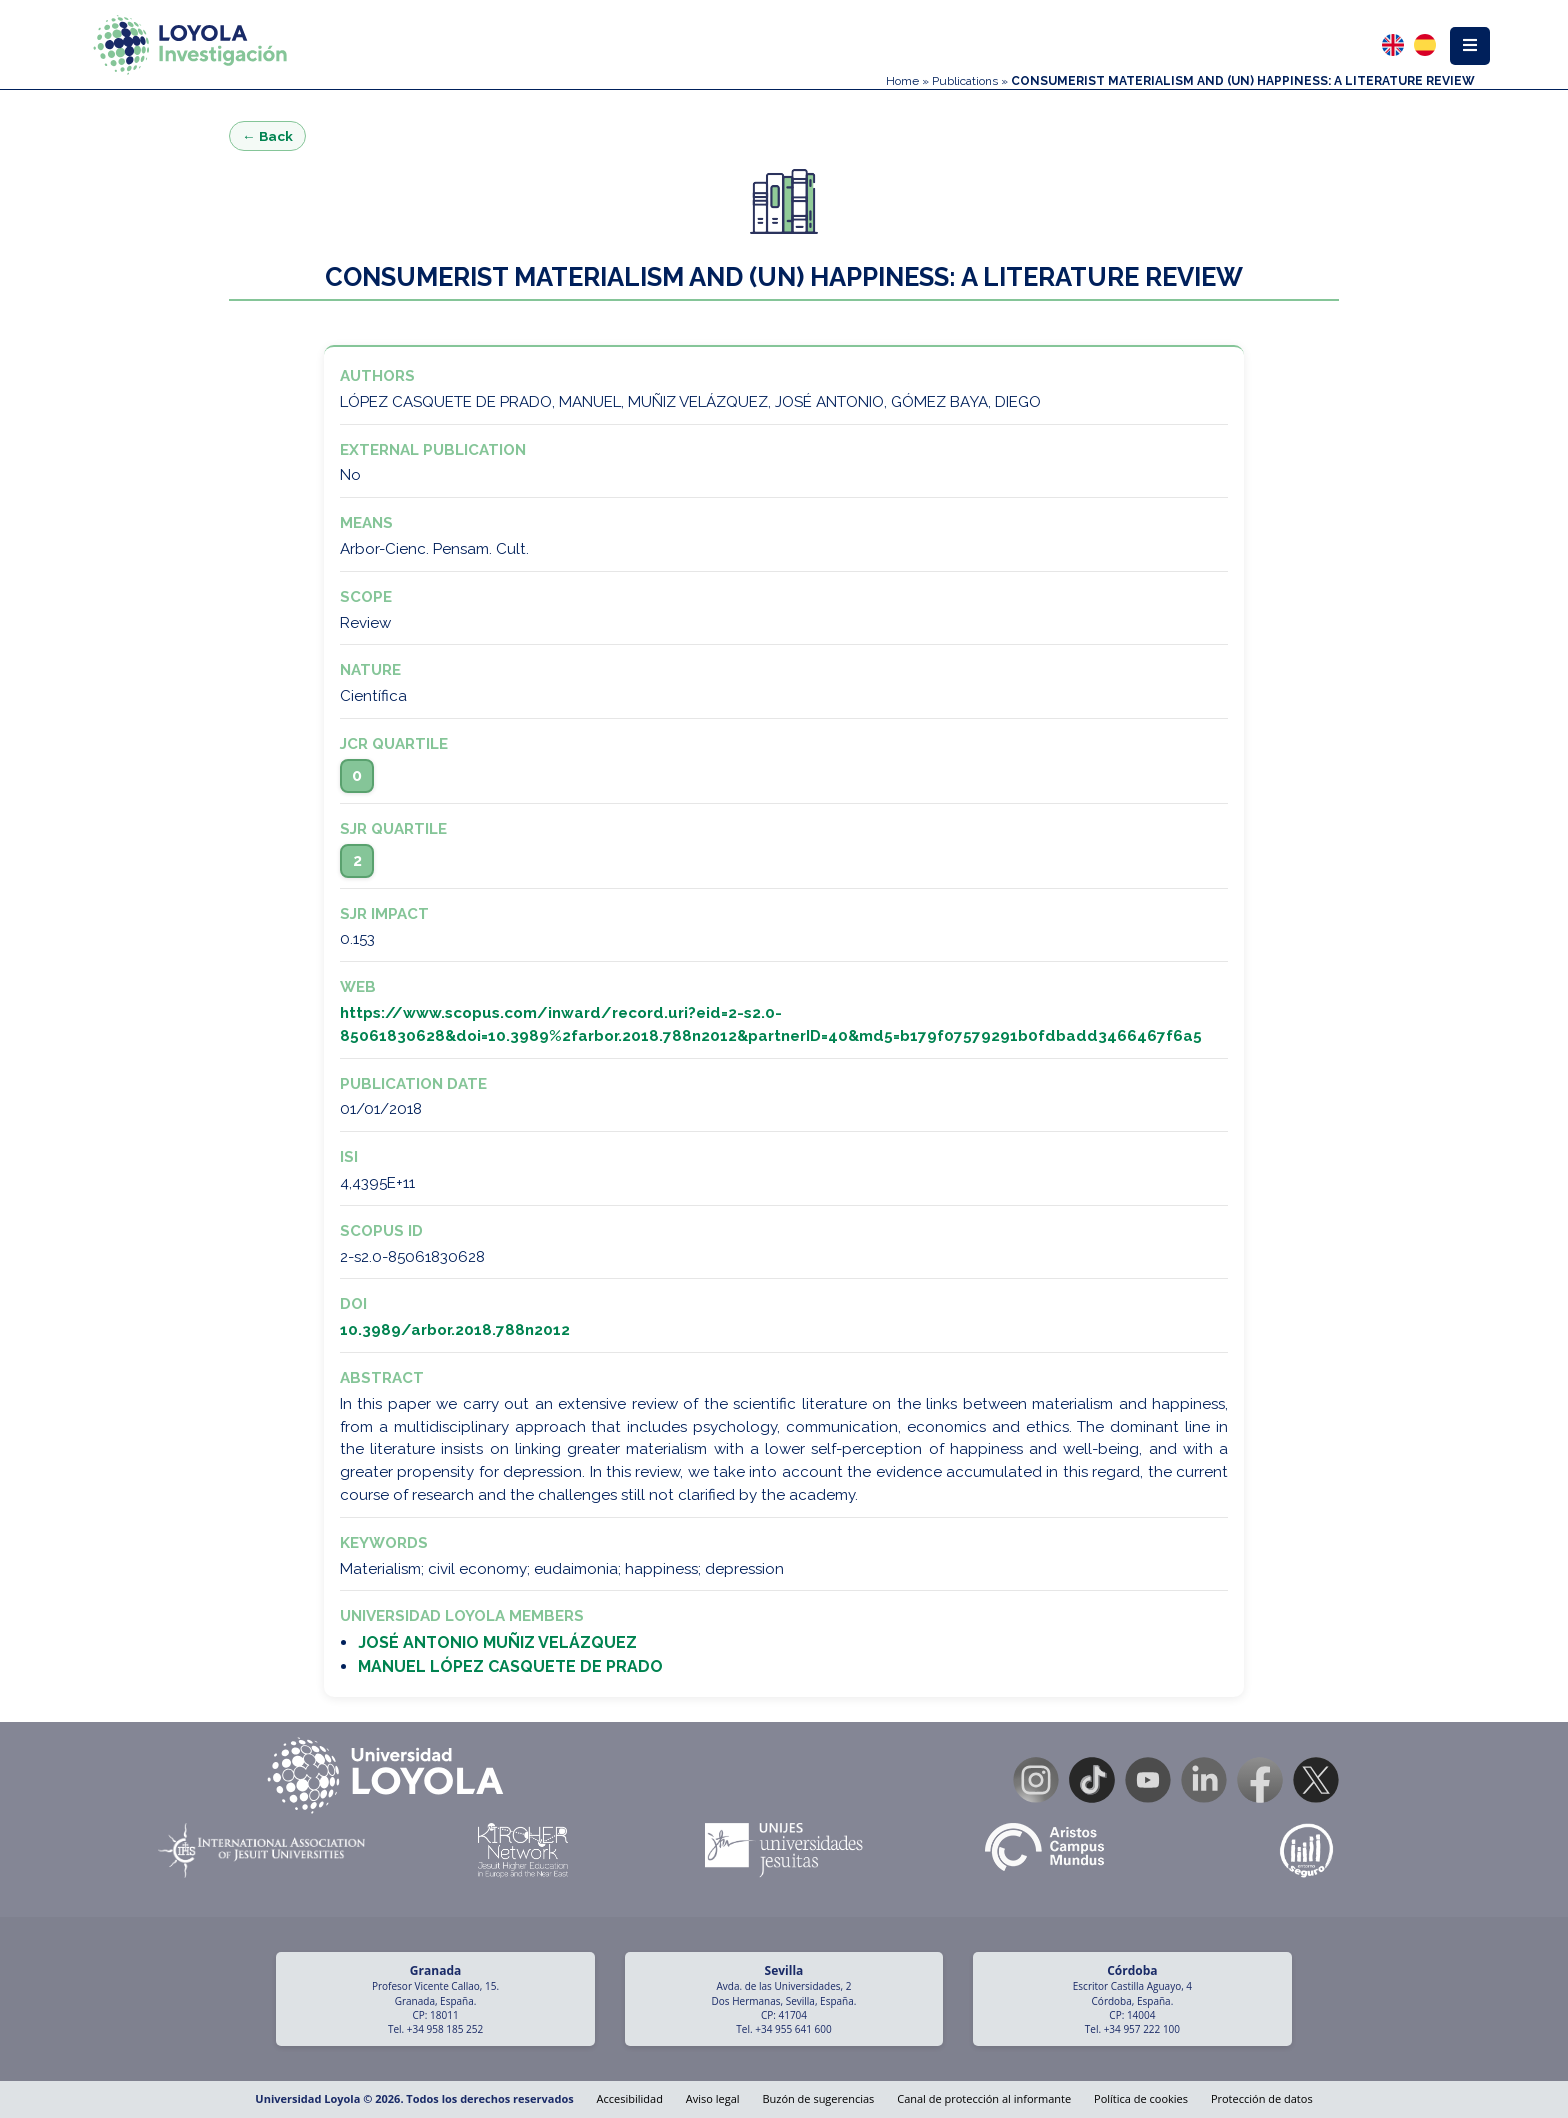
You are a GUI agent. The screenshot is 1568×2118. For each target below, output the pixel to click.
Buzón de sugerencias (818, 2098)
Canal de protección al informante (984, 2098)
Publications (965, 81)
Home (902, 81)
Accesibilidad (630, 2098)
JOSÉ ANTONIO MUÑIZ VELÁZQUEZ (497, 1642)
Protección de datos (1262, 2098)
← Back (267, 136)
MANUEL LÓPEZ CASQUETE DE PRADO (510, 1666)
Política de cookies (1141, 2098)
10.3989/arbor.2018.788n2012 (455, 1330)
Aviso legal (713, 2098)
